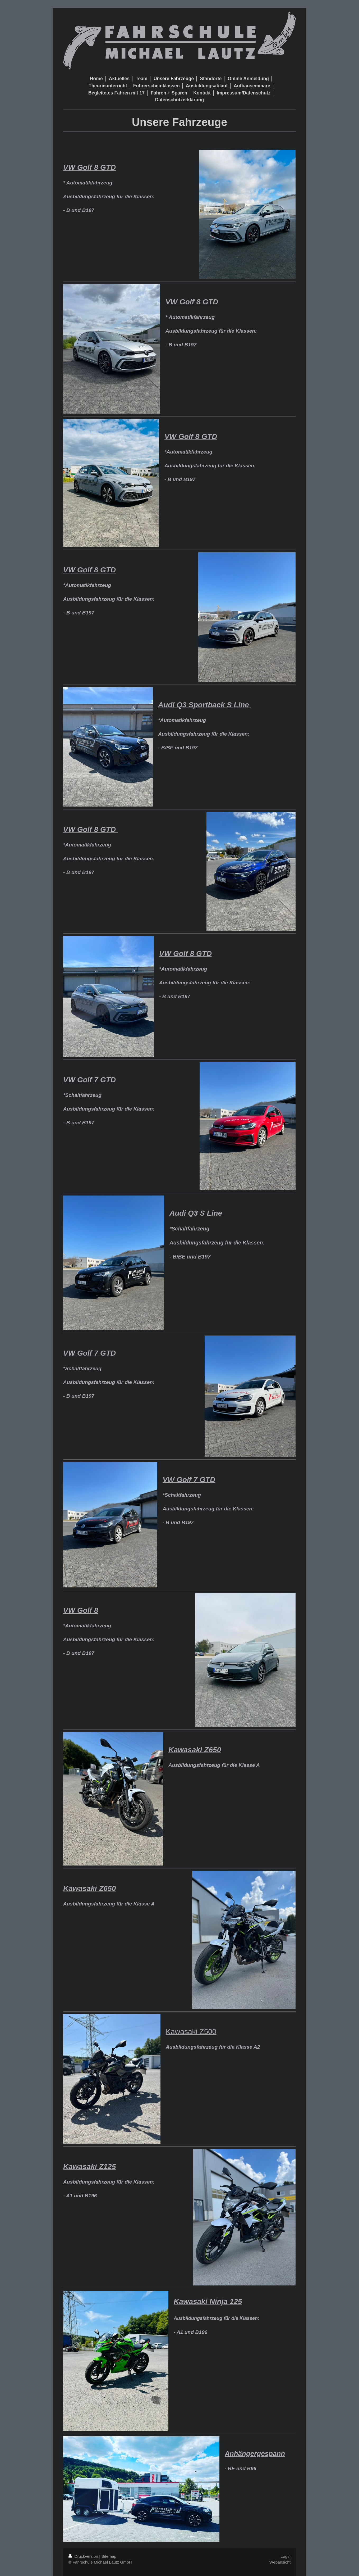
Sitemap (109, 2556)
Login (285, 2556)
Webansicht (280, 2562)
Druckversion (83, 2556)
